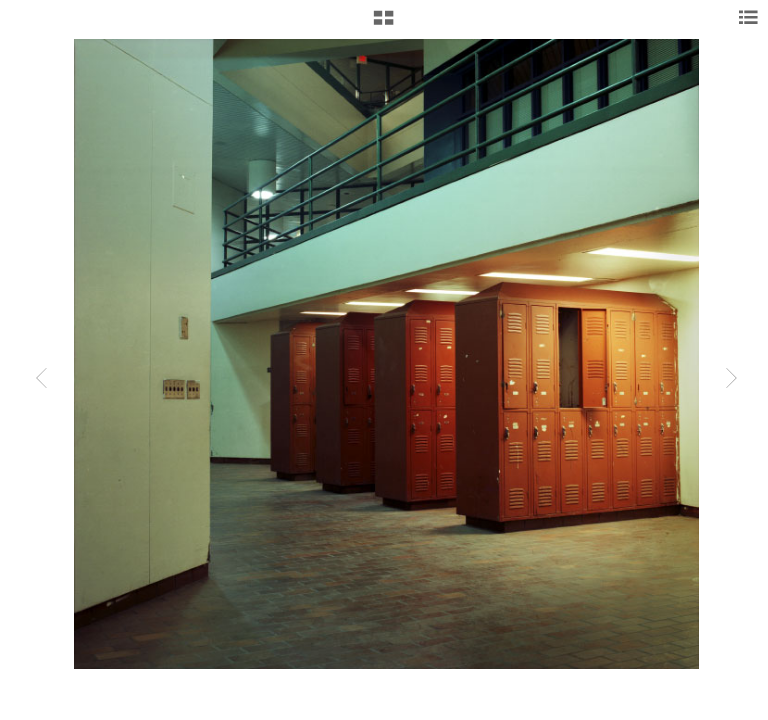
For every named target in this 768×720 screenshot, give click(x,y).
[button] (383, 25)
